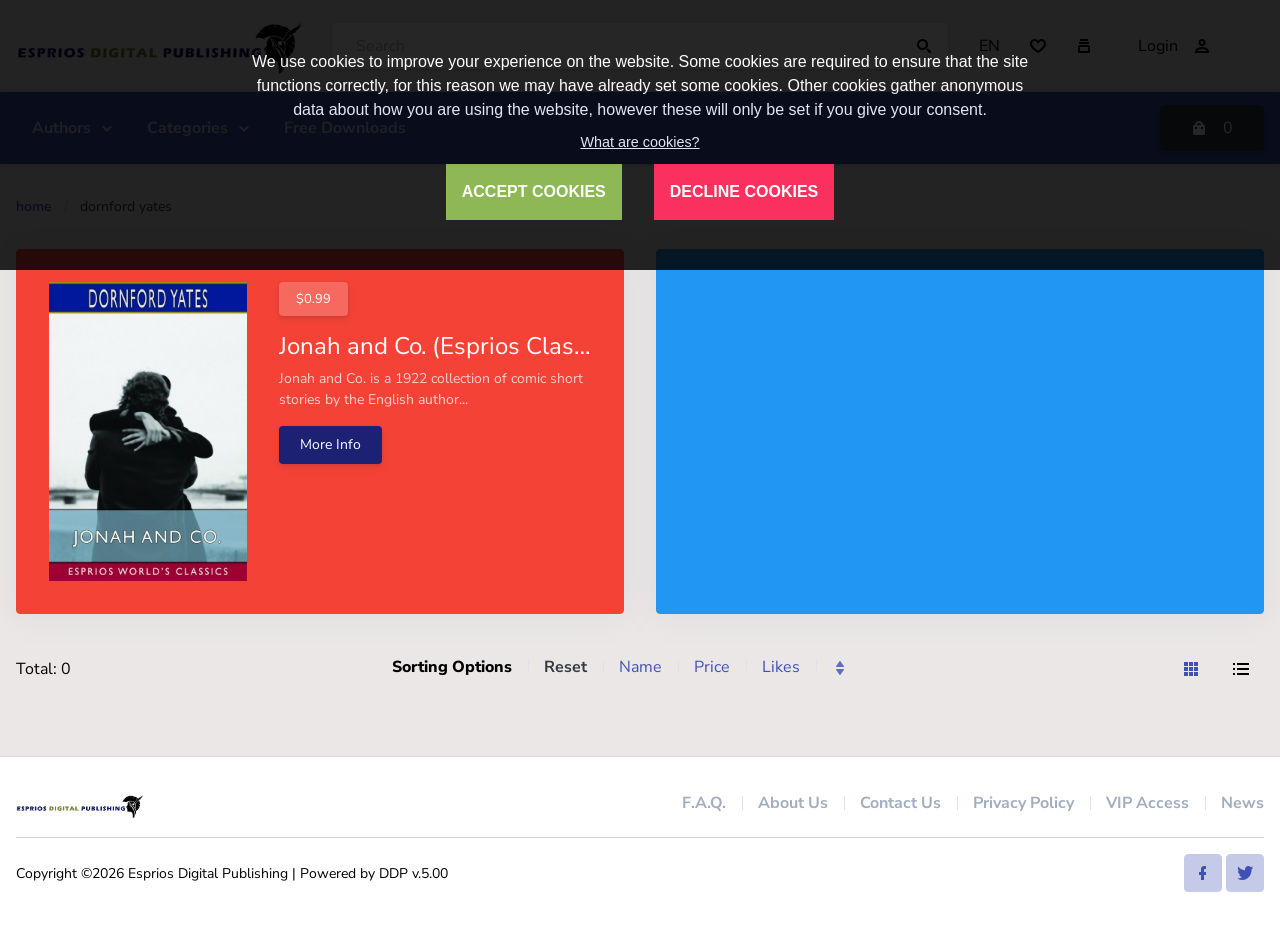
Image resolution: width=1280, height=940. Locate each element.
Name (640, 667)
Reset (565, 667)
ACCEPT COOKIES (534, 191)
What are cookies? (639, 142)
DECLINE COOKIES (744, 191)
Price (712, 667)
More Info (330, 444)
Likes (781, 667)
